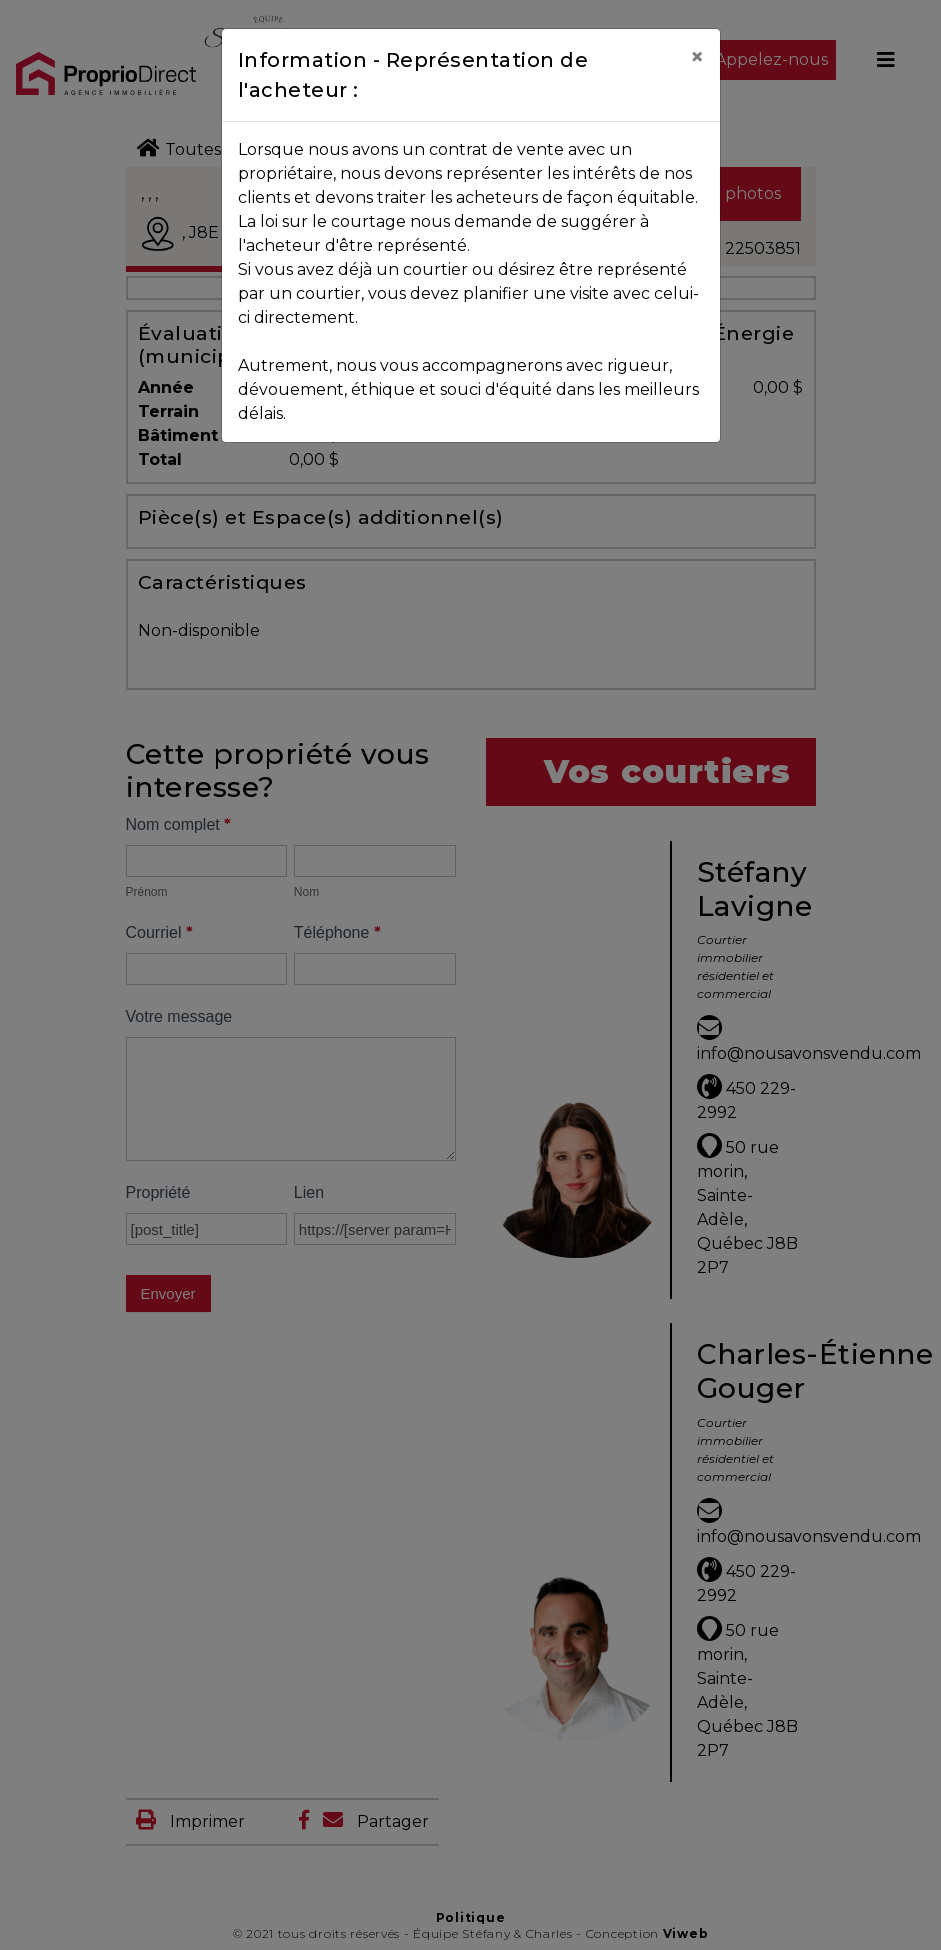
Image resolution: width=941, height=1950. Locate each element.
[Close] (697, 57)
